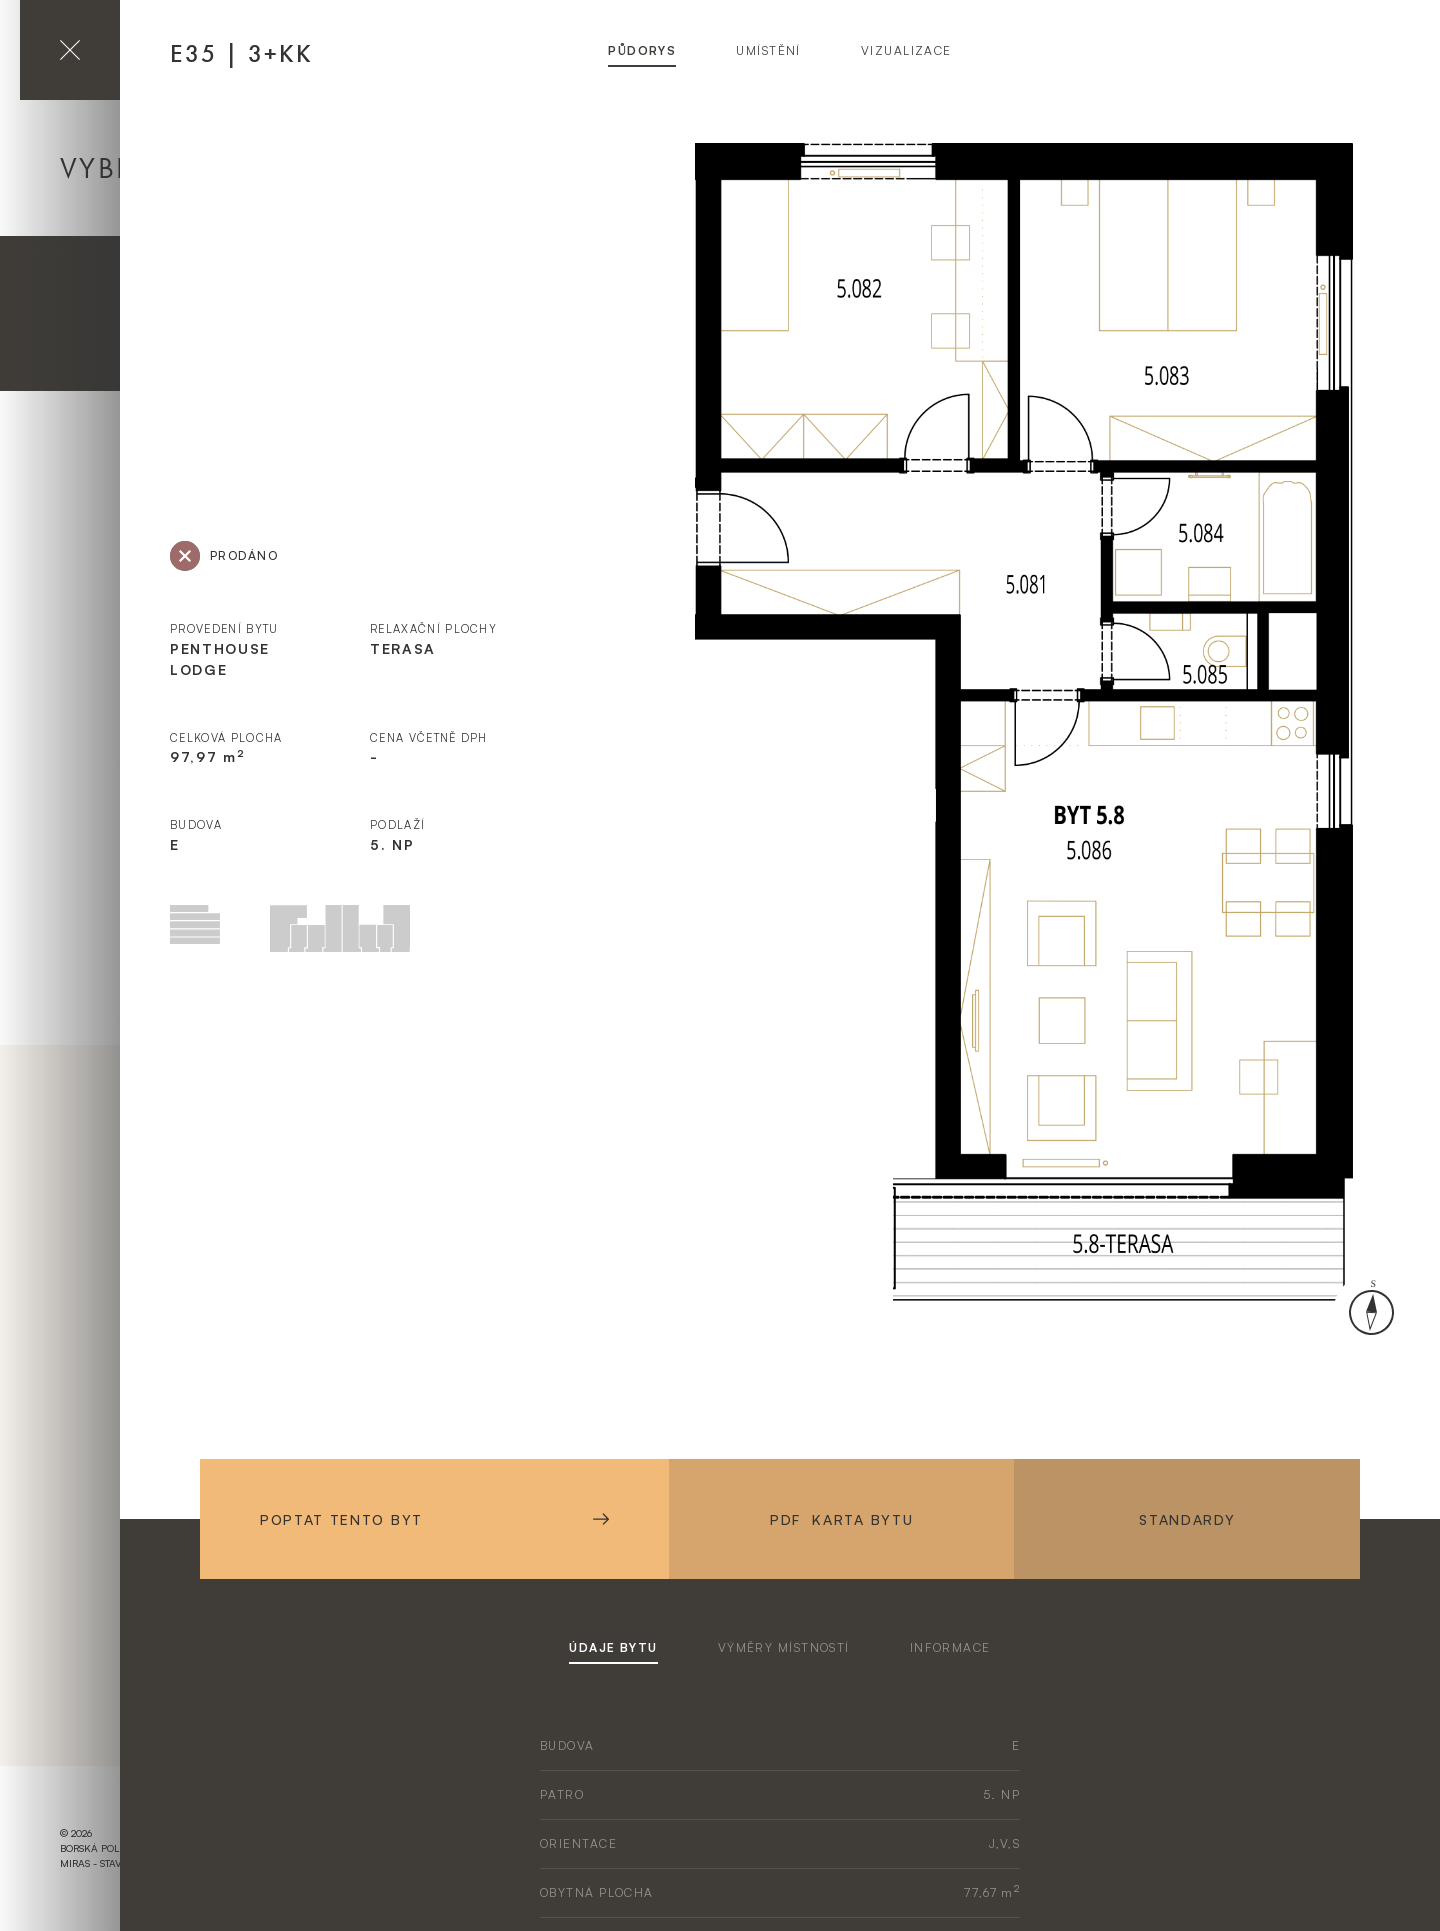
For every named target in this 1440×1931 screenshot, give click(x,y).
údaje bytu (613, 1647)
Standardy (1187, 1519)
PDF (841, 1519)
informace (950, 1647)
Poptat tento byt (434, 1519)
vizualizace (906, 50)
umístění (768, 50)
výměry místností (784, 1647)
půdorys (642, 50)
